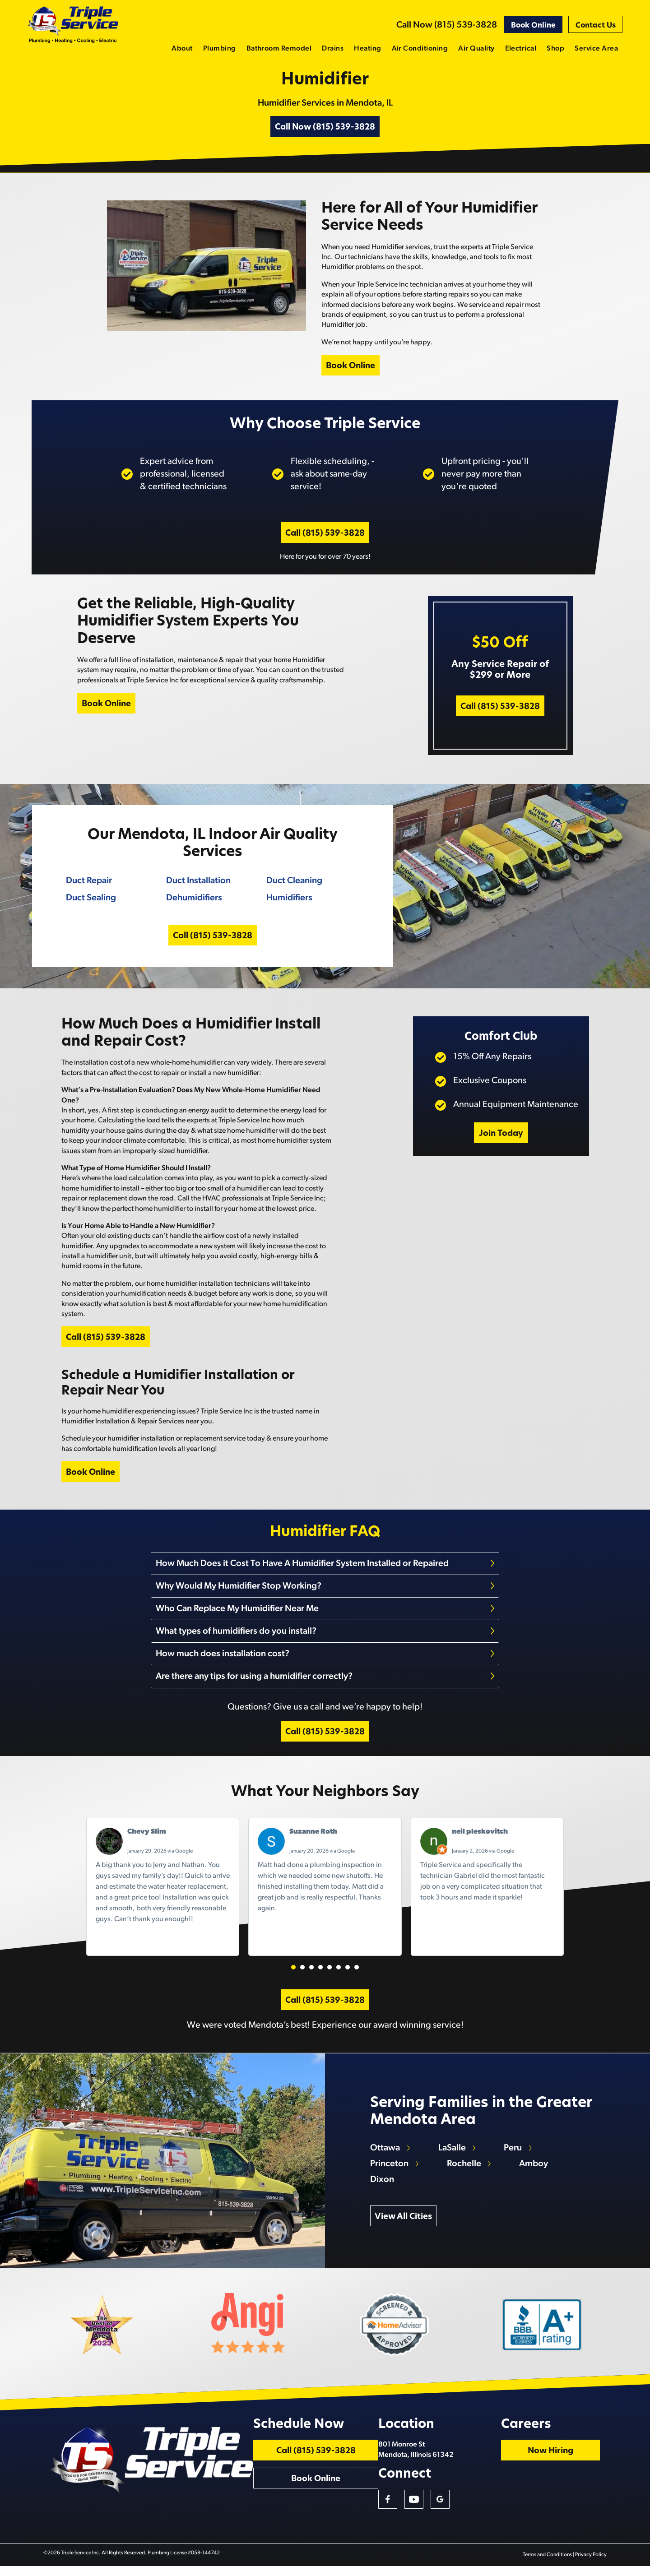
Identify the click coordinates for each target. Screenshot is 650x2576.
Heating (367, 48)
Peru (514, 2155)
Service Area (596, 48)
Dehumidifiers (194, 902)
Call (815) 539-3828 (325, 537)
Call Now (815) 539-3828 (446, 25)
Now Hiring (564, 2460)
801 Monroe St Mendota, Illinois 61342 (435, 2458)
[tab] (325, 1571)
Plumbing (219, 48)
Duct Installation (198, 884)
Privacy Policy (591, 2564)
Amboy (534, 2171)
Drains (333, 48)
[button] (293, 1972)
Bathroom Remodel (279, 48)
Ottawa (385, 2155)
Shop (555, 48)
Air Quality (476, 48)
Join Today (500, 1139)
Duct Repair (88, 884)
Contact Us (596, 25)
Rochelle (464, 2171)
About (182, 48)
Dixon (383, 2186)
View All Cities (403, 2224)
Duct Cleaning (294, 884)
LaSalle (452, 2155)
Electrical (521, 48)
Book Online (533, 25)
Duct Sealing (90, 902)
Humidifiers (289, 902)
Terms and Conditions (547, 2564)
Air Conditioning (420, 48)
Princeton (390, 2171)
